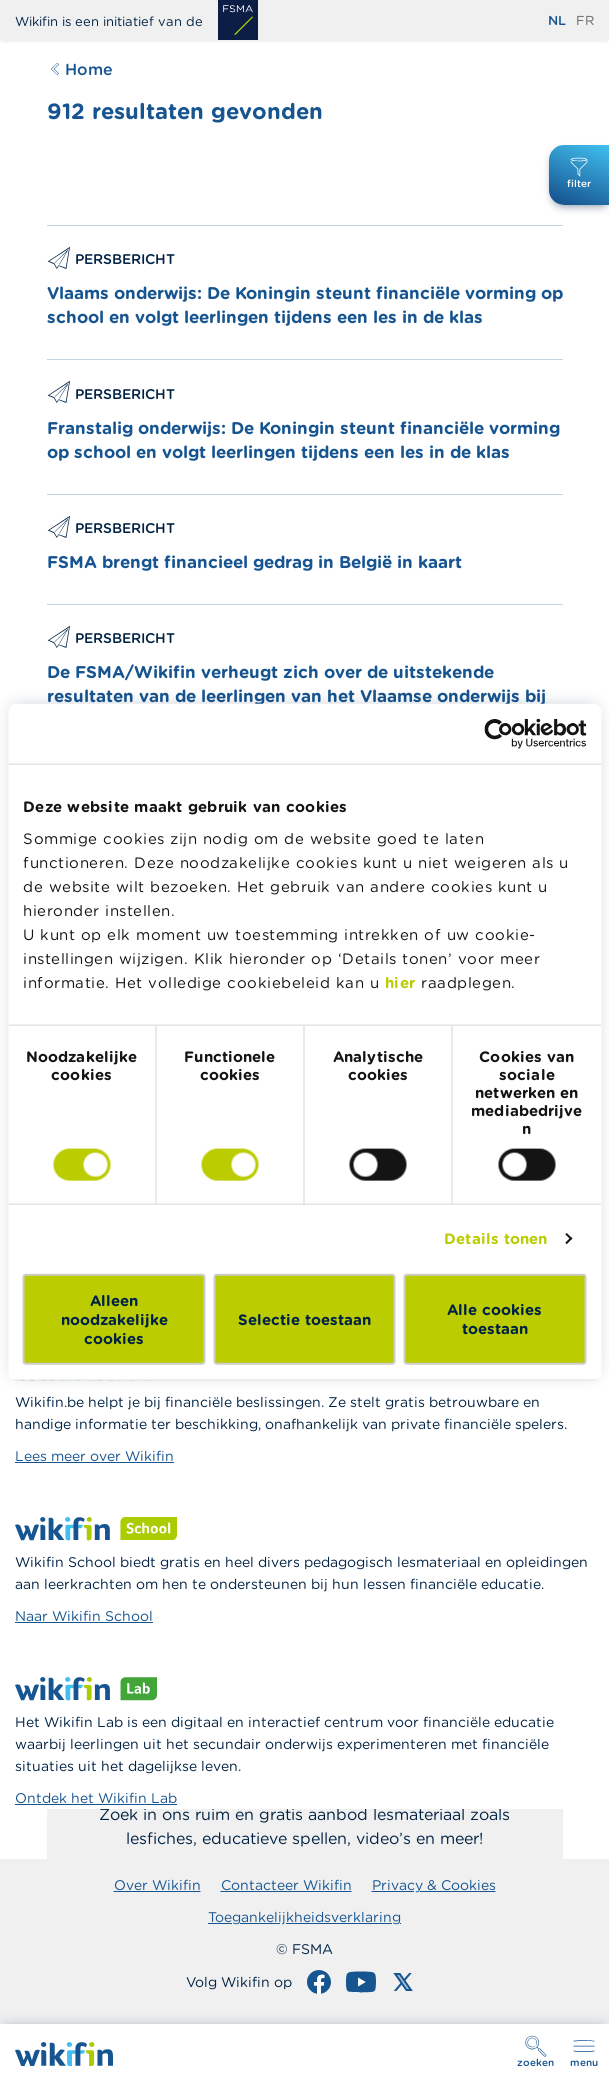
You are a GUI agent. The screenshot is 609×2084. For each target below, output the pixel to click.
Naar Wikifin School (84, 1616)
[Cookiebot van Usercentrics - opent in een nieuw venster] (498, 734)
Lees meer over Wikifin (94, 1456)
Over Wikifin (157, 1885)
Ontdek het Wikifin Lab (96, 1798)
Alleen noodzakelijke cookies (114, 1318)
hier (400, 981)
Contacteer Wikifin (286, 1885)
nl (557, 20)
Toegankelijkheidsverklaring (304, 1917)
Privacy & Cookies (434, 1885)
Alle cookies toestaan (494, 1319)
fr (585, 20)
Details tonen (495, 1238)
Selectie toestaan (304, 1318)
